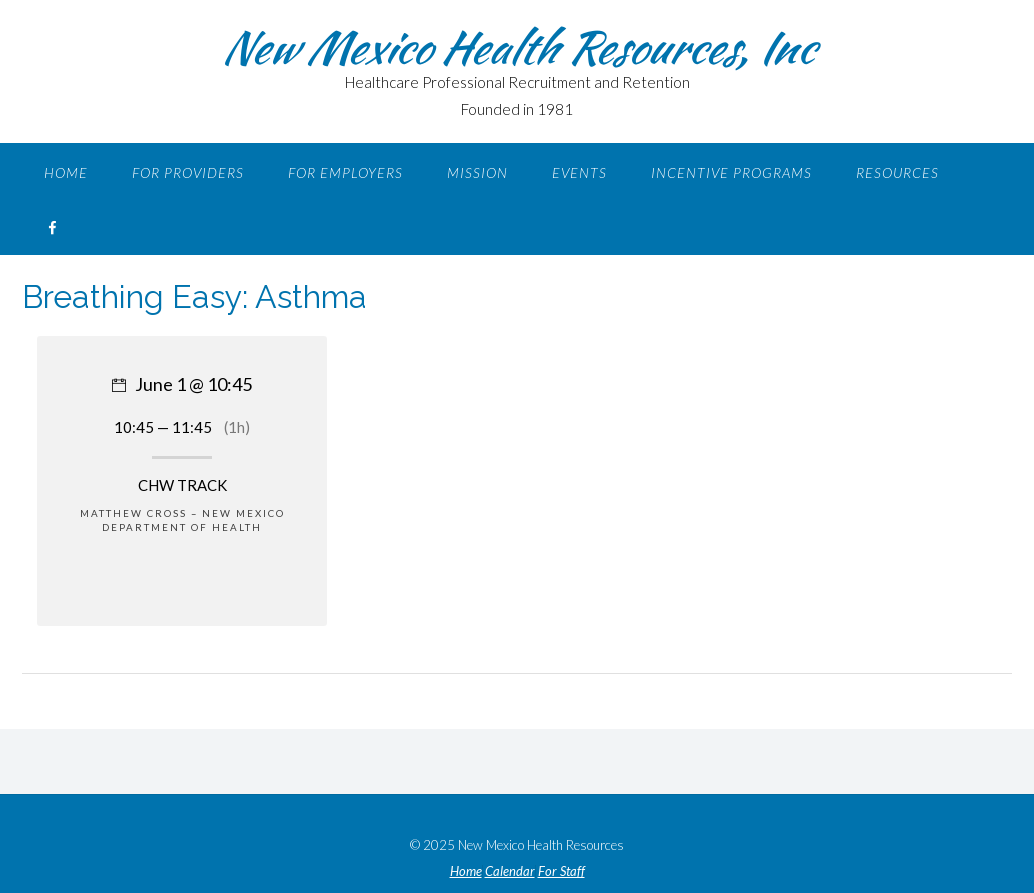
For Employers (345, 172)
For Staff (561, 871)
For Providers (188, 172)
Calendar (510, 871)
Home (66, 172)
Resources (897, 172)
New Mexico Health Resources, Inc (517, 47)
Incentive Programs (731, 172)
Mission (477, 172)
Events (579, 172)
